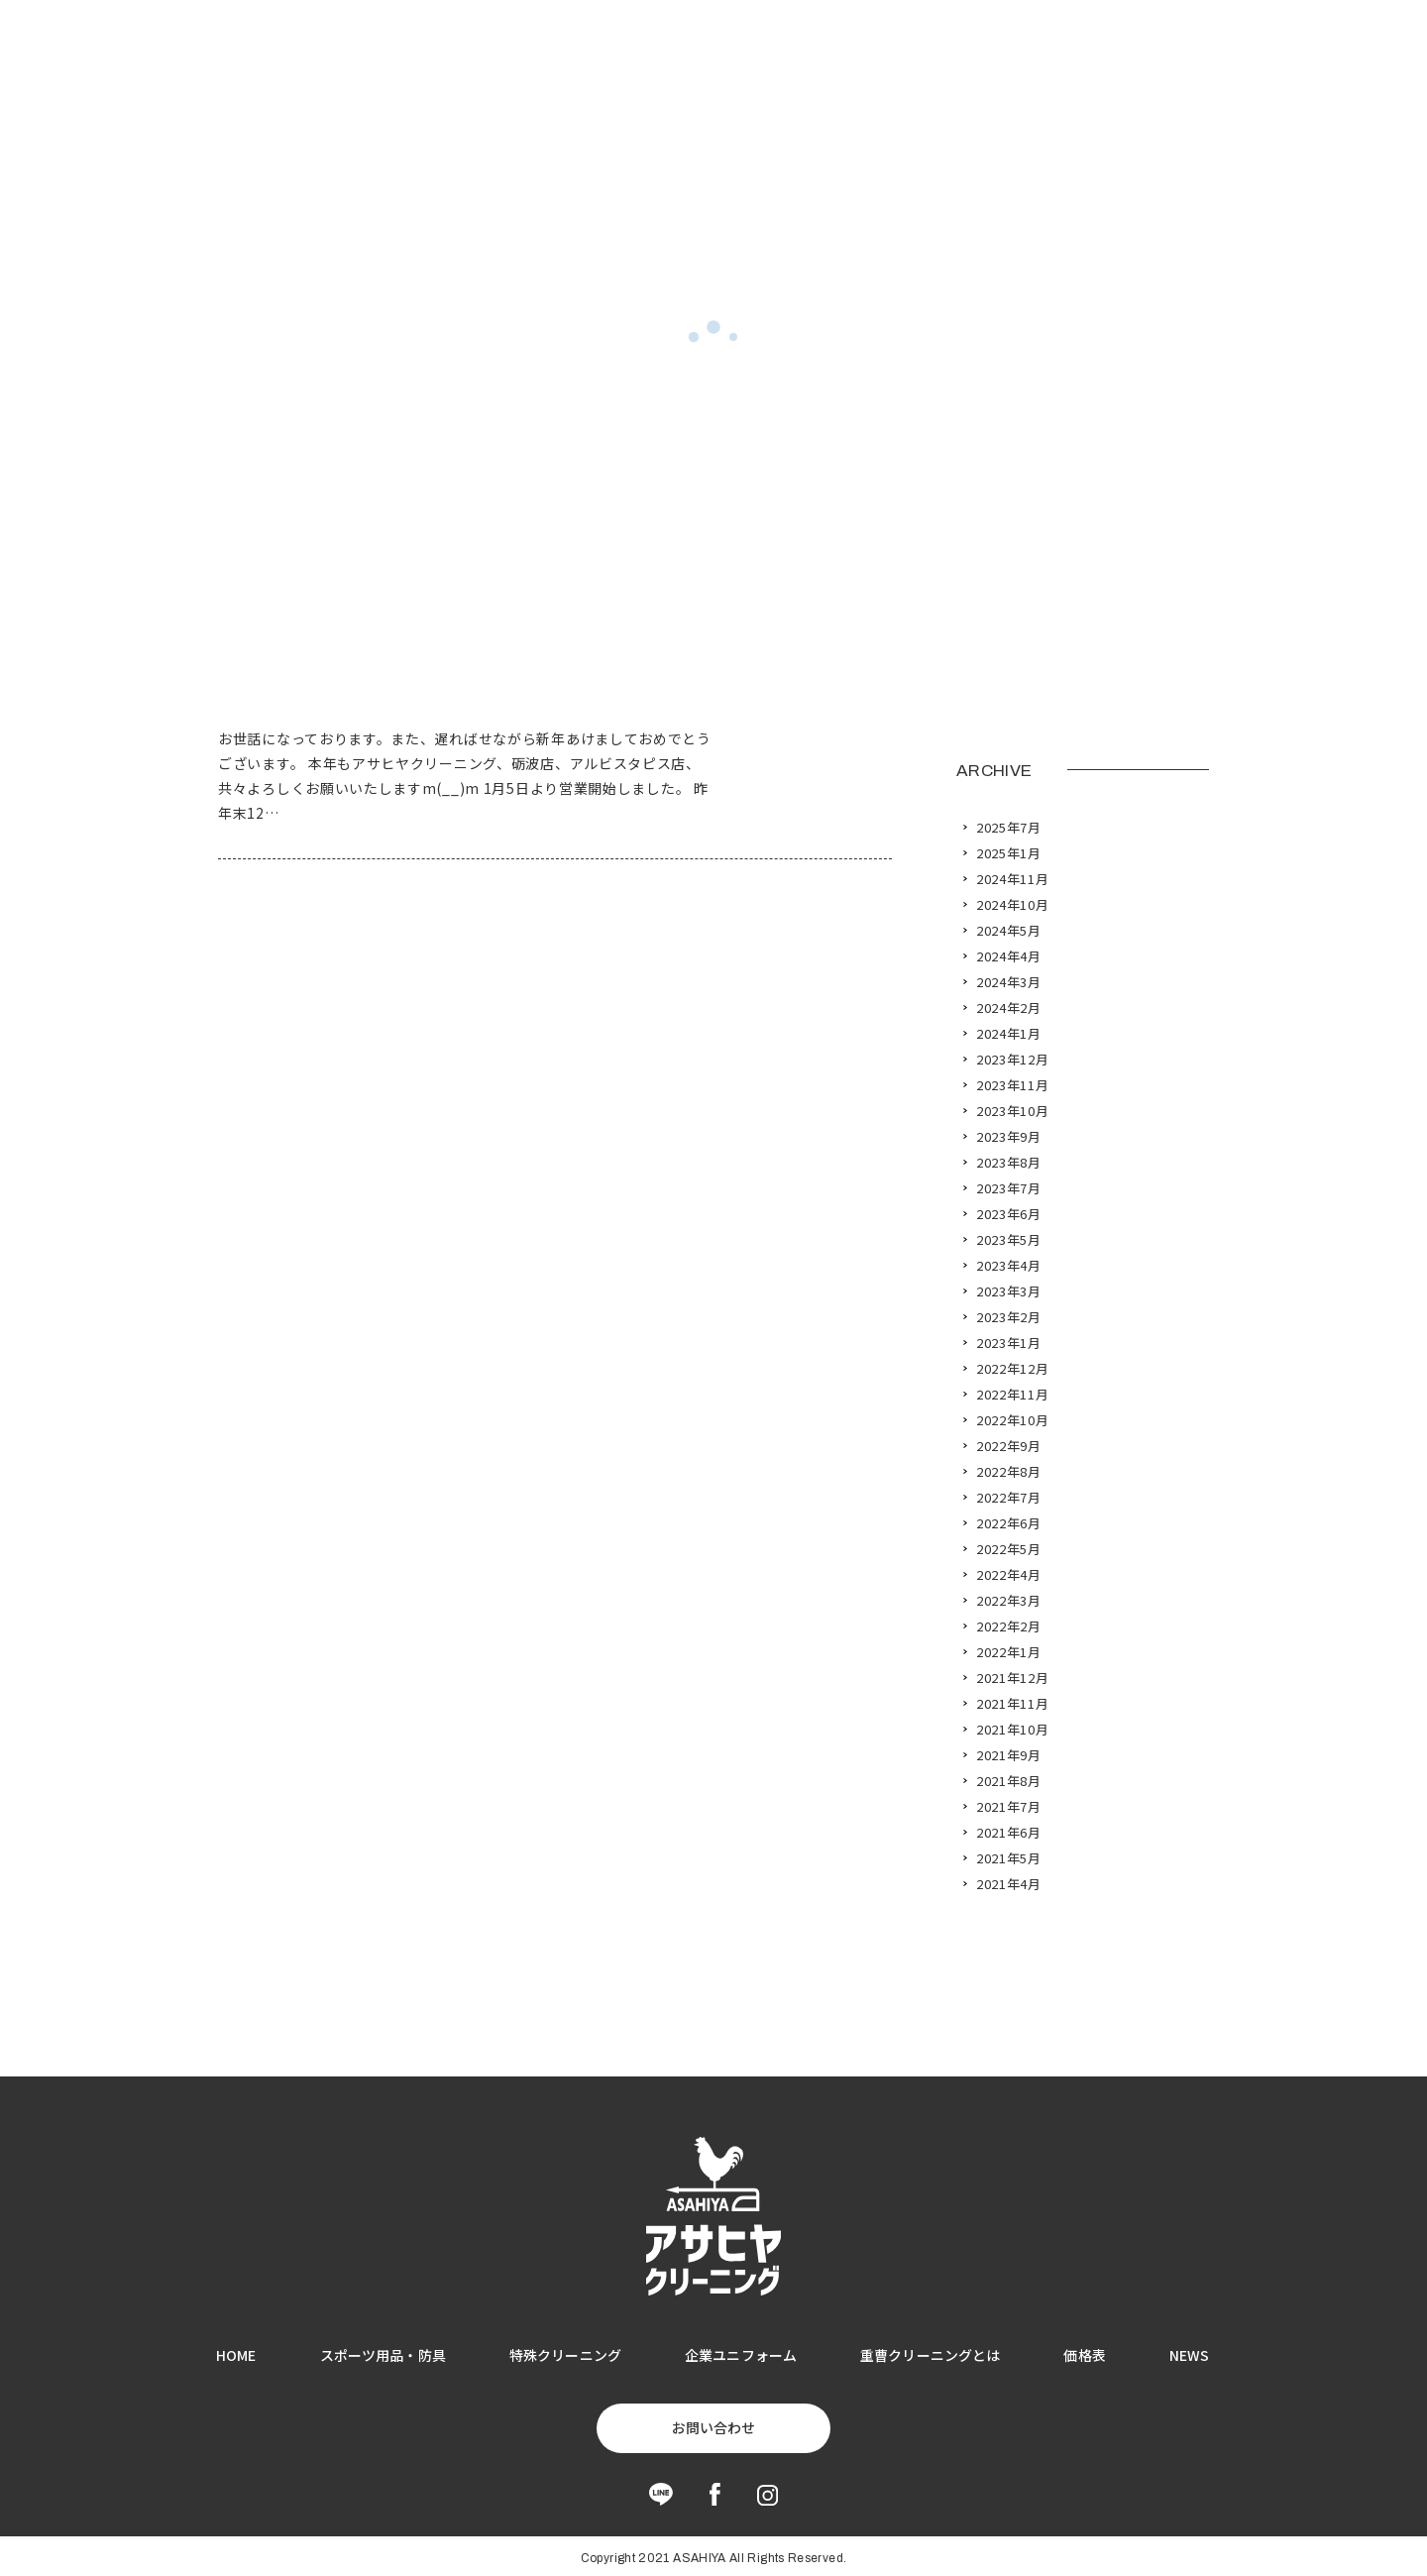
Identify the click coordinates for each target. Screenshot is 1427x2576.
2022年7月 (1009, 1498)
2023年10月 (1012, 1111)
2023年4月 (1009, 1266)
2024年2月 (1009, 1008)
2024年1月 (1009, 1034)
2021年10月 (1012, 1729)
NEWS (1189, 2355)
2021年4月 (1009, 1884)
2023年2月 (1009, 1317)
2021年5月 (1009, 1858)
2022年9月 (1009, 1446)
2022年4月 (1009, 1575)
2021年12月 (1012, 1678)
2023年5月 (1009, 1240)
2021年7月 (1009, 1807)
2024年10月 (1012, 905)
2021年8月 (1009, 1781)
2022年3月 (1009, 1601)
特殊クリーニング (565, 2355)
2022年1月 (1009, 1652)
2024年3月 (1009, 982)
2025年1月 (1009, 853)
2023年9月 (1009, 1137)
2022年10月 (1012, 1420)
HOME (236, 2355)
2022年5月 (1009, 1549)
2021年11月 (1012, 1704)
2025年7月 (1009, 828)
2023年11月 (1012, 1085)
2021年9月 (1009, 1755)
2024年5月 (1009, 931)
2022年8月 (1009, 1472)
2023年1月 (1009, 1343)
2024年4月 (1009, 956)
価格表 (1084, 2355)
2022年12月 (1012, 1369)
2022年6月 (1009, 1523)
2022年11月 (1012, 1394)
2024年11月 (1012, 879)
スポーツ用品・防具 (383, 2355)
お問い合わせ (713, 2427)
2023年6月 (1009, 1214)
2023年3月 (1009, 1291)
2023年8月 (1009, 1163)
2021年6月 (1009, 1833)
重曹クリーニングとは (930, 2355)
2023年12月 (1012, 1059)
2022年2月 (1009, 1626)
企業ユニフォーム (741, 2355)
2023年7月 (1009, 1188)
